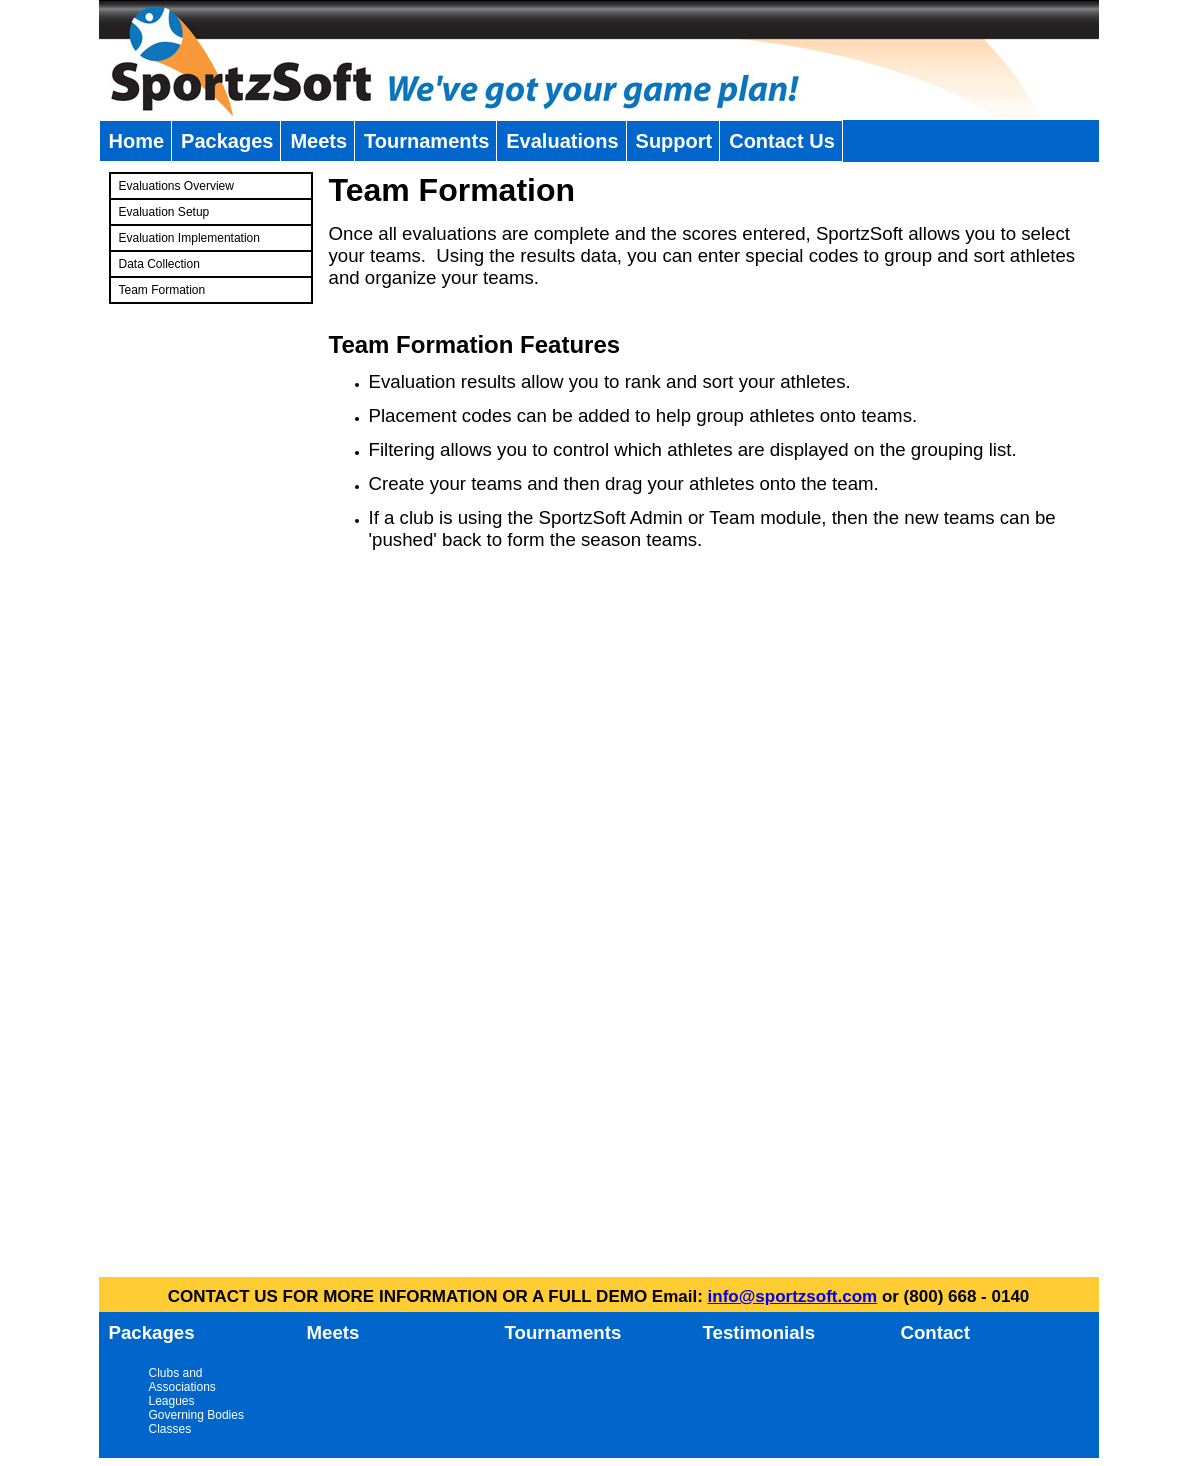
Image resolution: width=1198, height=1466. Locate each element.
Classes (170, 1429)
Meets (318, 141)
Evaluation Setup (164, 212)
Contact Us (782, 141)
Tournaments (426, 141)
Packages (227, 141)
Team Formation (162, 290)
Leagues (172, 1401)
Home (137, 141)
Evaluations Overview (176, 186)
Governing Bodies (196, 1415)
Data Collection (159, 264)
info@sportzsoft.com (793, 1296)
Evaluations (562, 141)
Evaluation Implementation (189, 238)
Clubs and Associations (182, 1380)
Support (674, 141)
